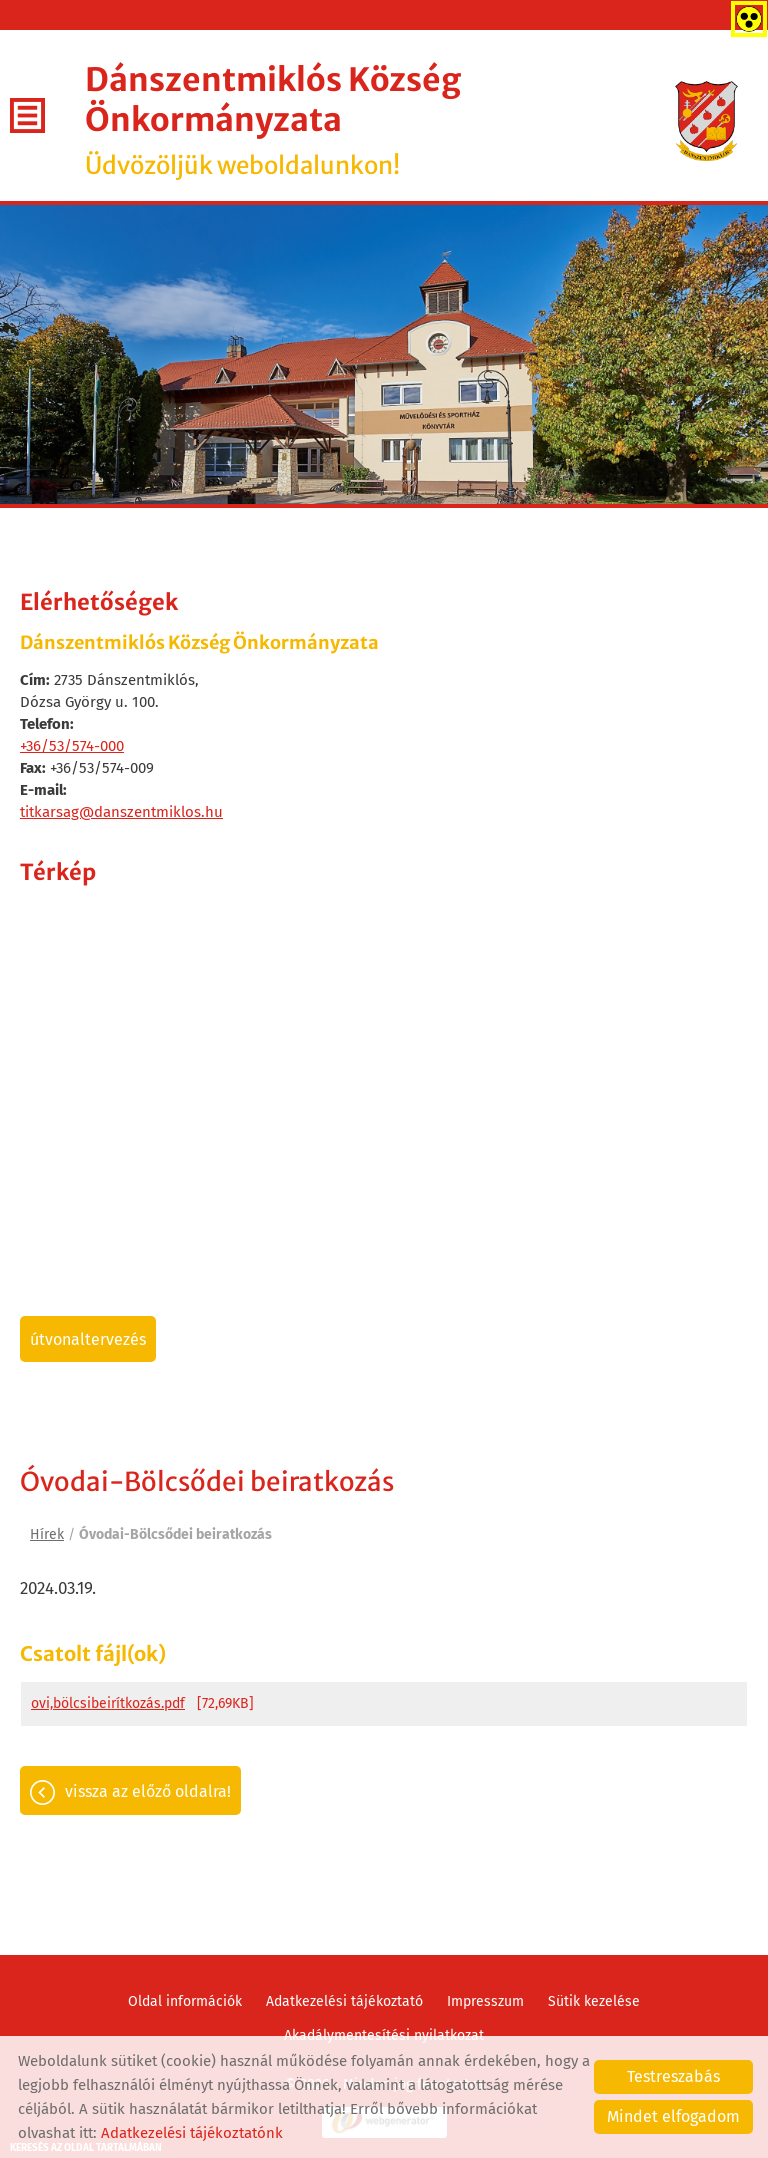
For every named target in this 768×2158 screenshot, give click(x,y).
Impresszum (485, 2001)
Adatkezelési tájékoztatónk (192, 2133)
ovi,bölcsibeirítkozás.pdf (108, 1703)
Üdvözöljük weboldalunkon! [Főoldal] (380, 120)
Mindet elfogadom (673, 2116)
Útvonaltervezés (88, 1339)
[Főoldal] (706, 121)
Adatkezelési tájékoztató (344, 2001)
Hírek (47, 1534)
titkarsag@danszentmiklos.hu (121, 812)
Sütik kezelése (594, 2001)
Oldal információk (185, 2001)
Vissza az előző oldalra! (148, 1791)
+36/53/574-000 (72, 746)
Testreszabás (673, 2076)
